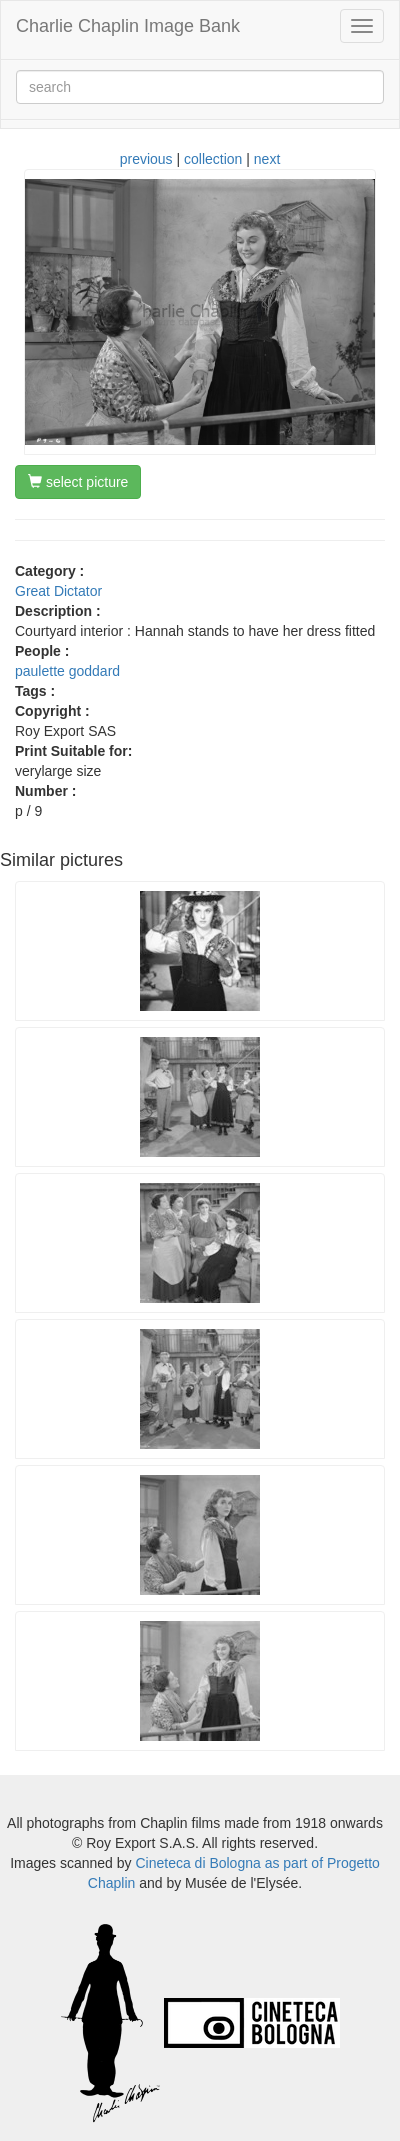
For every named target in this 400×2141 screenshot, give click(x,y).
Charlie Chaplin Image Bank (128, 26)
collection (213, 159)
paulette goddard (67, 671)
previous (146, 159)
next (267, 159)
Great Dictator (58, 591)
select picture (78, 482)
